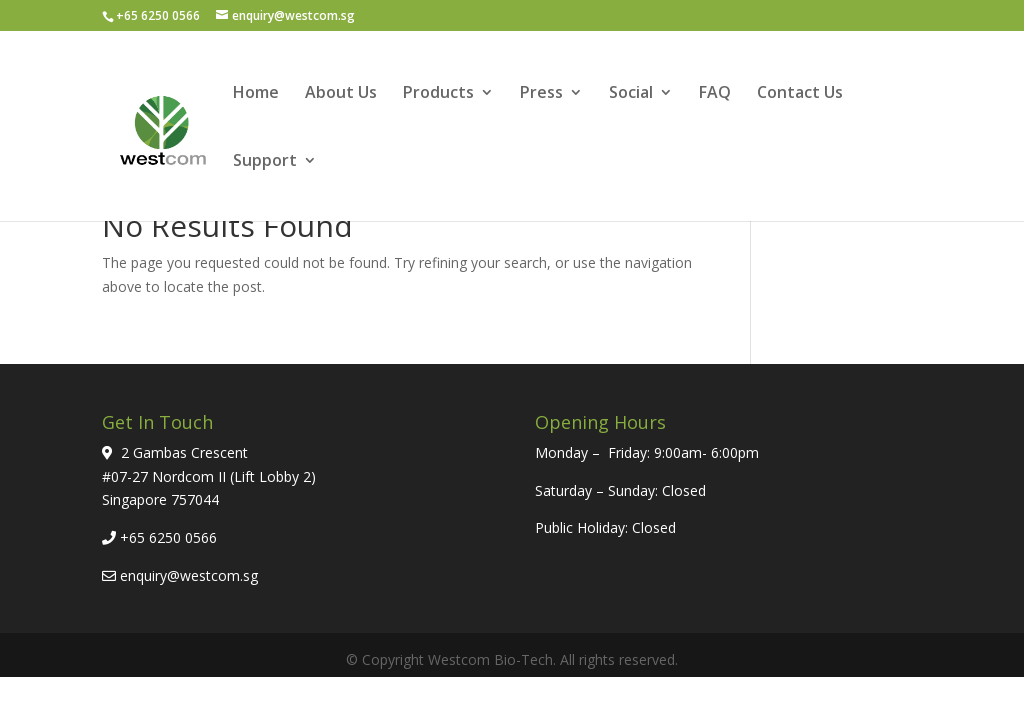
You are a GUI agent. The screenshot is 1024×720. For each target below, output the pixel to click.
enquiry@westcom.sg (189, 575)
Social (631, 94)
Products (438, 94)
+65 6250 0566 (168, 537)
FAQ (715, 94)
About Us (341, 94)
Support (265, 162)
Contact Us (800, 94)
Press (541, 94)
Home (256, 94)
